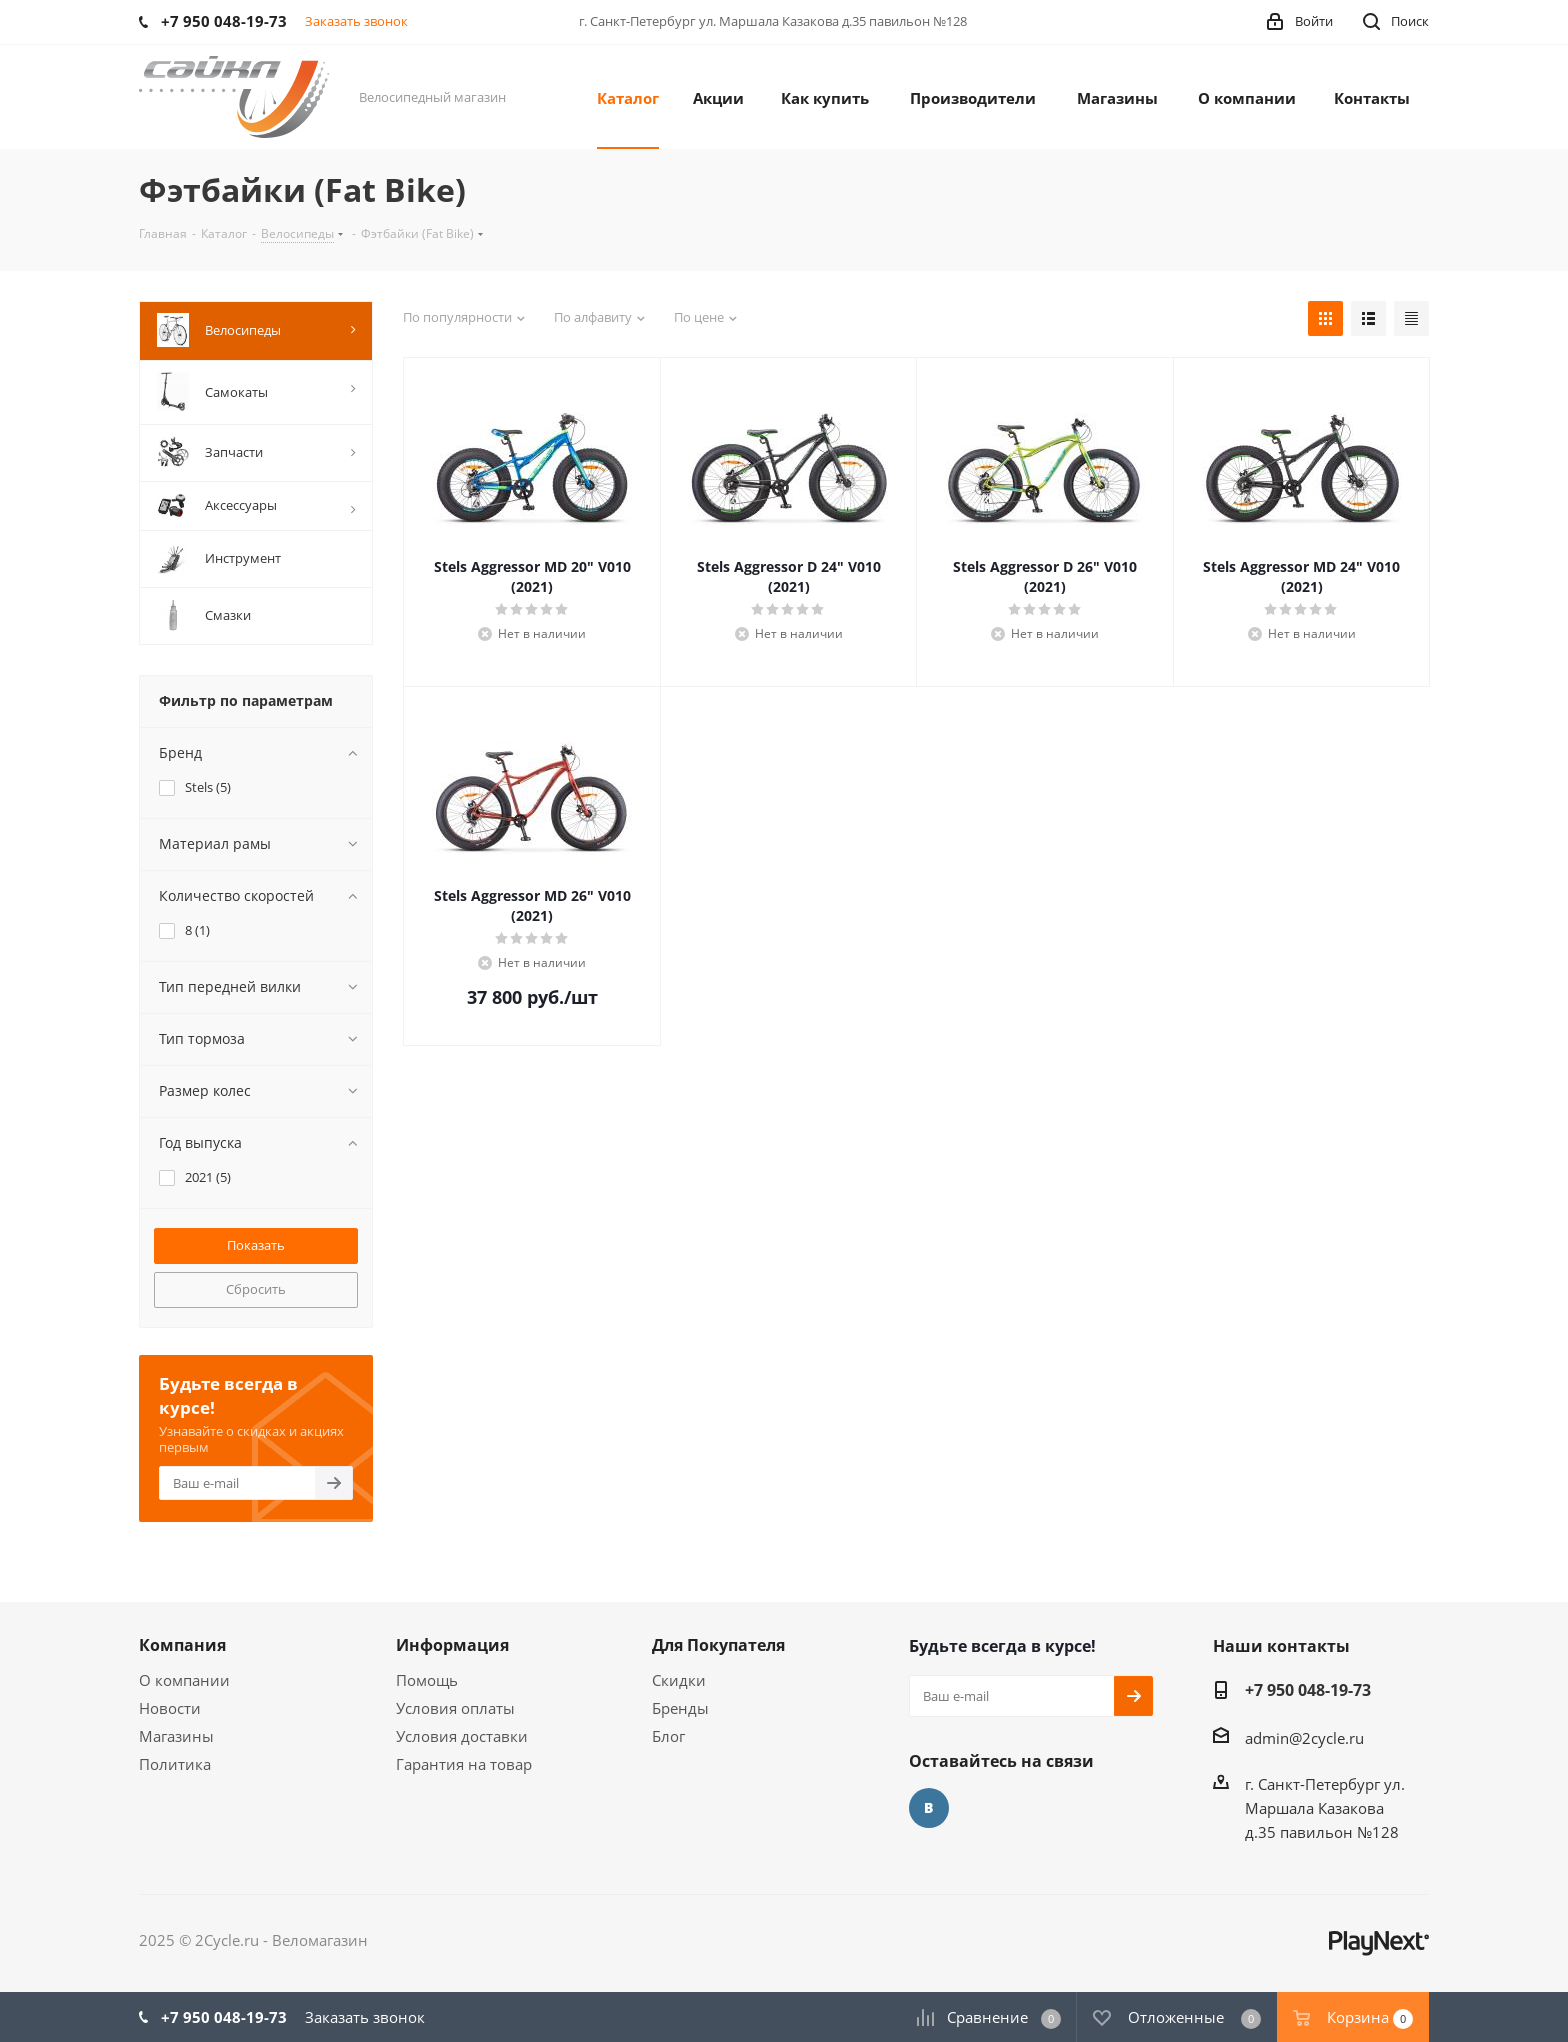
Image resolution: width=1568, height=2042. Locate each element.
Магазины (176, 1736)
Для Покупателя (718, 1645)
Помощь (427, 1680)
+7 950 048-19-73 (1308, 1690)
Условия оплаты (455, 1708)
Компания (182, 1645)
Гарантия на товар (464, 1764)
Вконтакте (929, 1808)
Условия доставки (462, 1736)
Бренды (680, 1708)
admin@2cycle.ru (1304, 1738)
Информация (452, 1645)
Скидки (679, 1680)
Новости (170, 1708)
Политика (175, 1764)
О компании (184, 1680)
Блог (668, 1736)
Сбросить (256, 1289)
